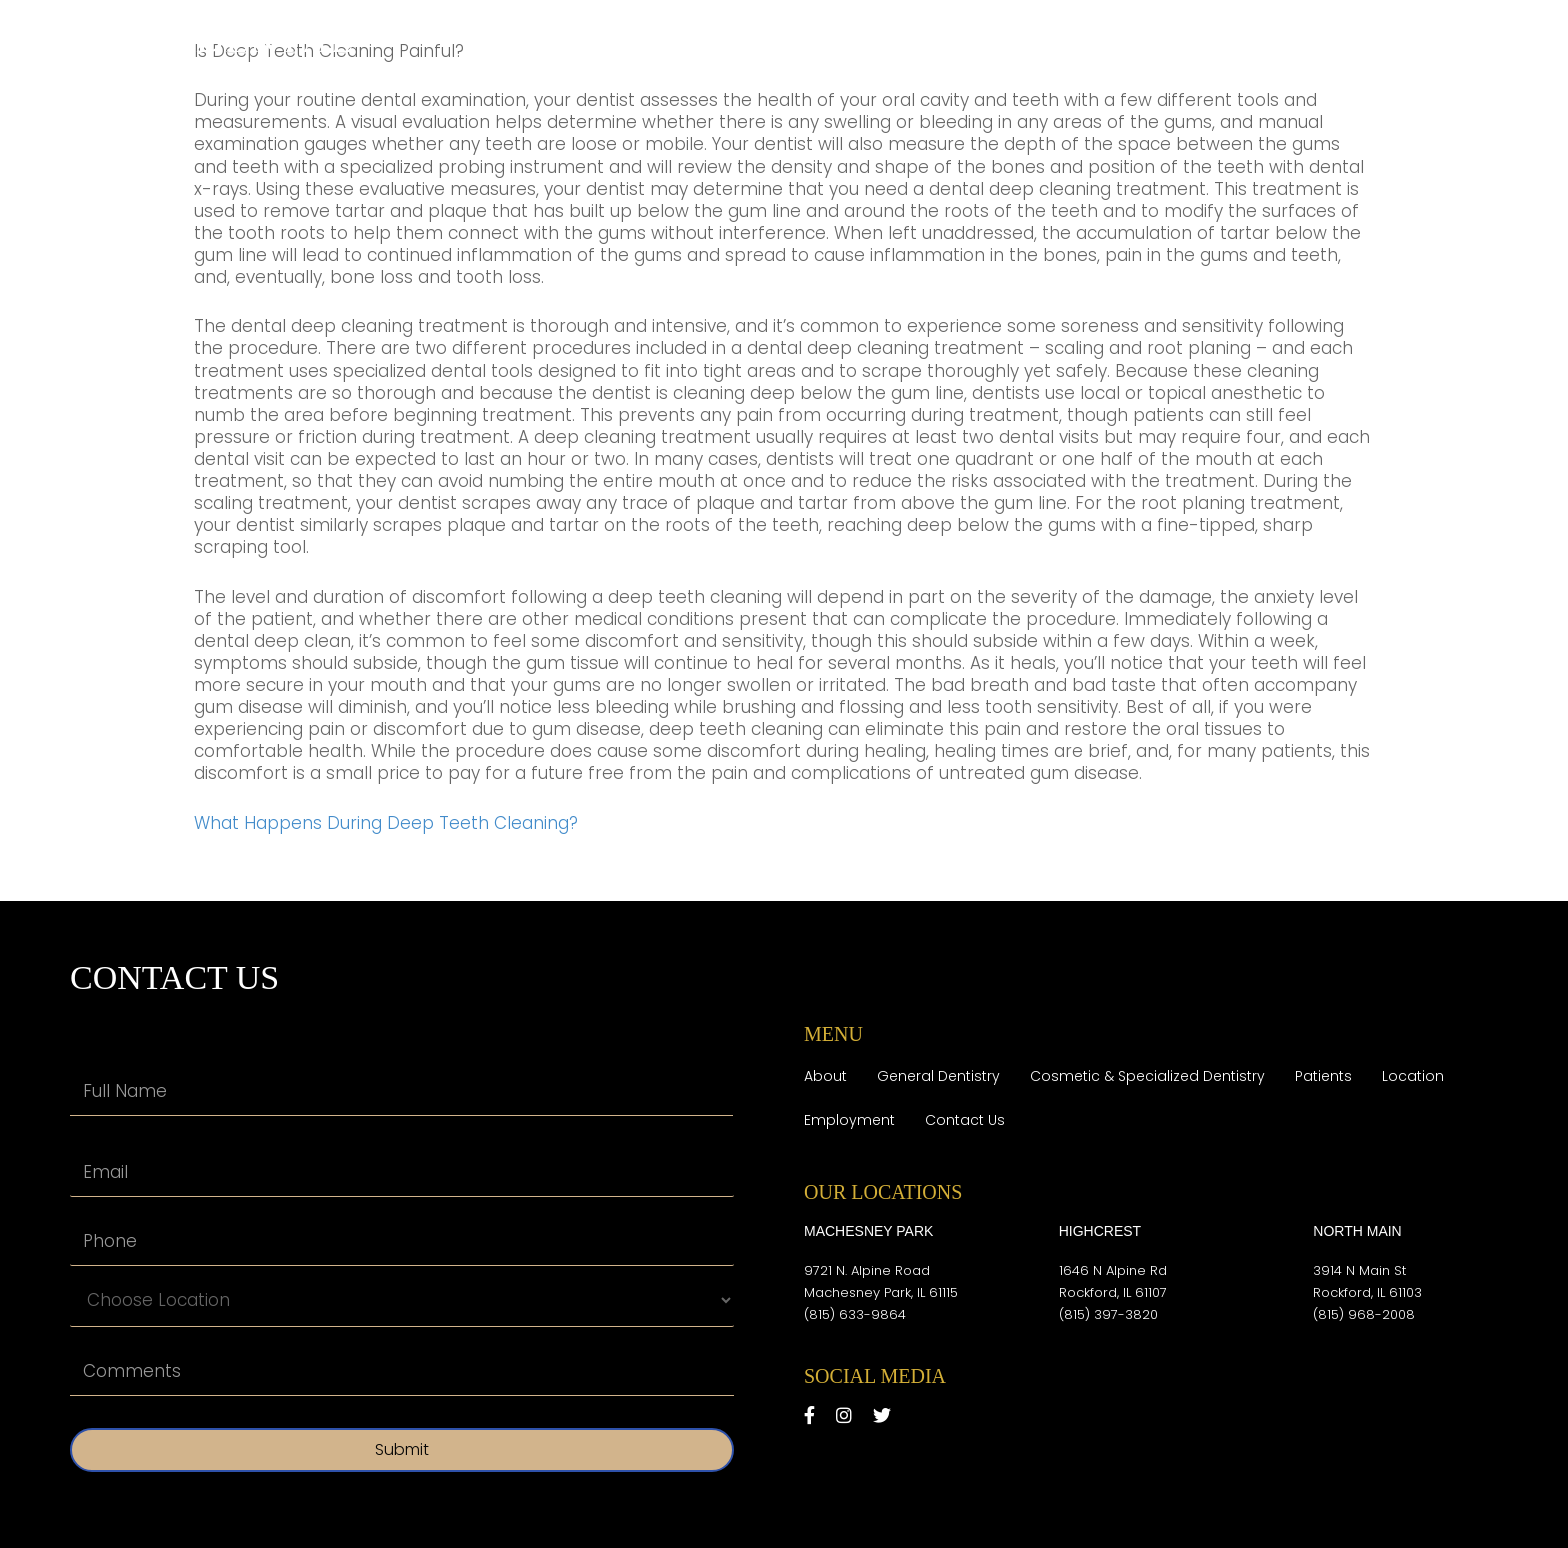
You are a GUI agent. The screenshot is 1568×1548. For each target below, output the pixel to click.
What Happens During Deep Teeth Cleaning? (386, 823)
